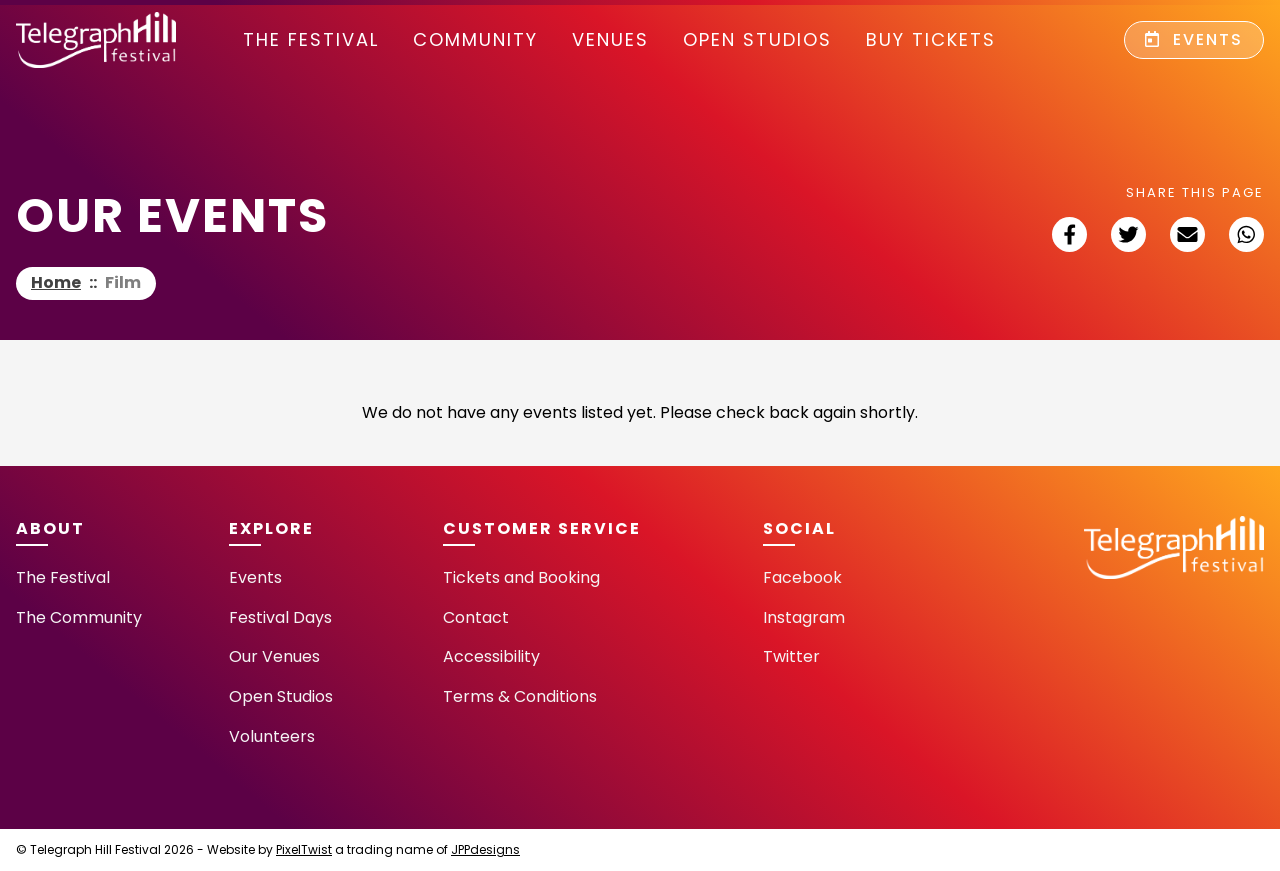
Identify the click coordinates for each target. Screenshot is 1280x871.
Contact (476, 617)
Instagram (804, 617)
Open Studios (757, 39)
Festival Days (280, 617)
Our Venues (274, 656)
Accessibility (491, 656)
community (475, 39)
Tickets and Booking (521, 577)
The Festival (311, 39)
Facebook (802, 577)
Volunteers (272, 736)
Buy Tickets (931, 39)
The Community (79, 617)
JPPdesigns (485, 849)
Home (56, 282)
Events (1194, 39)
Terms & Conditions (520, 696)
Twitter (791, 656)
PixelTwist (304, 849)
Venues (610, 39)
